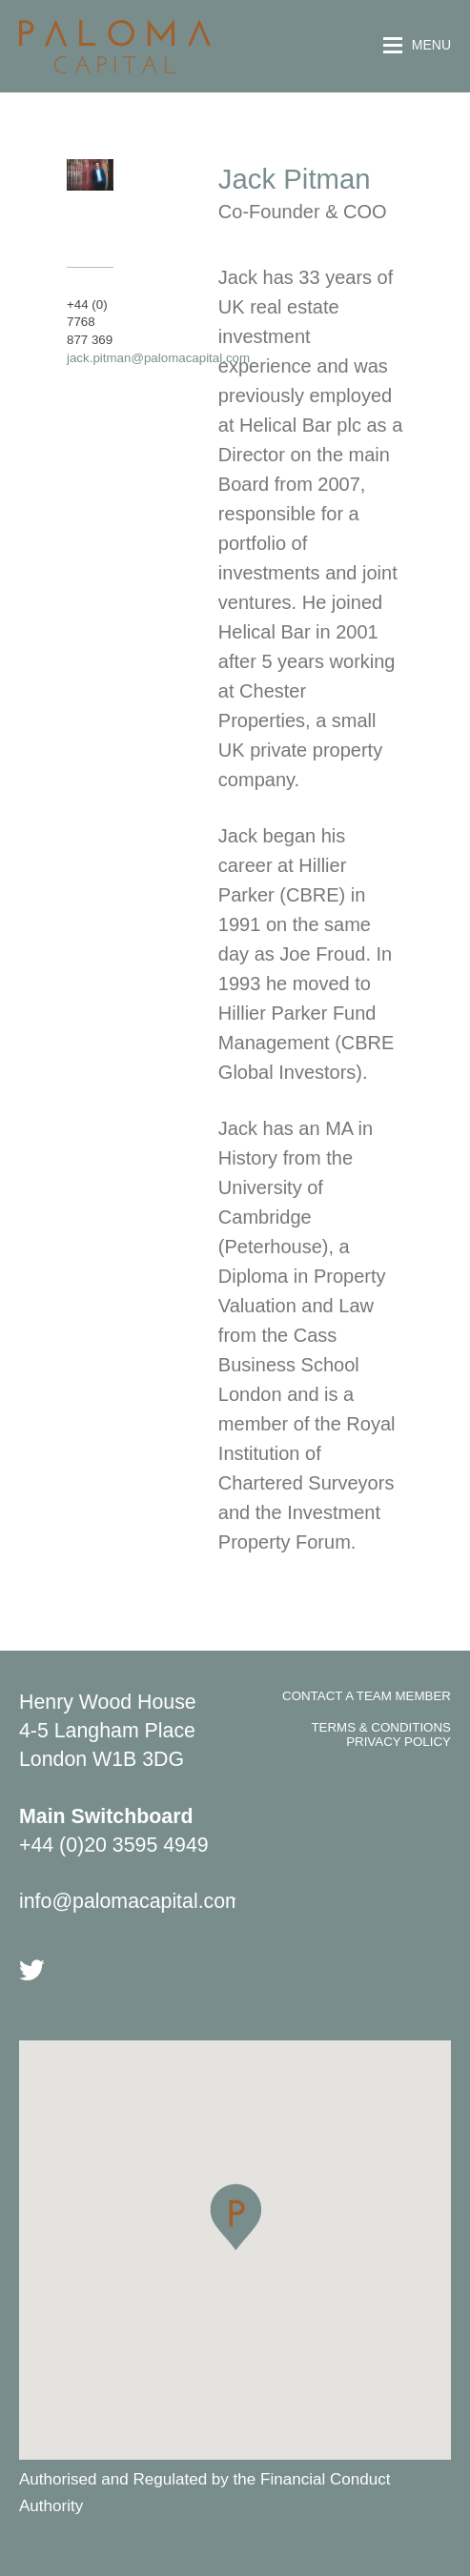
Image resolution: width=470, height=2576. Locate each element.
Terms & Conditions (381, 1727)
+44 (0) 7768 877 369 (89, 322)
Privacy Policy (398, 1741)
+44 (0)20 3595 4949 (114, 1845)
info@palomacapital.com (130, 1901)
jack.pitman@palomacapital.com (158, 358)
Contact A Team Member (366, 1696)
